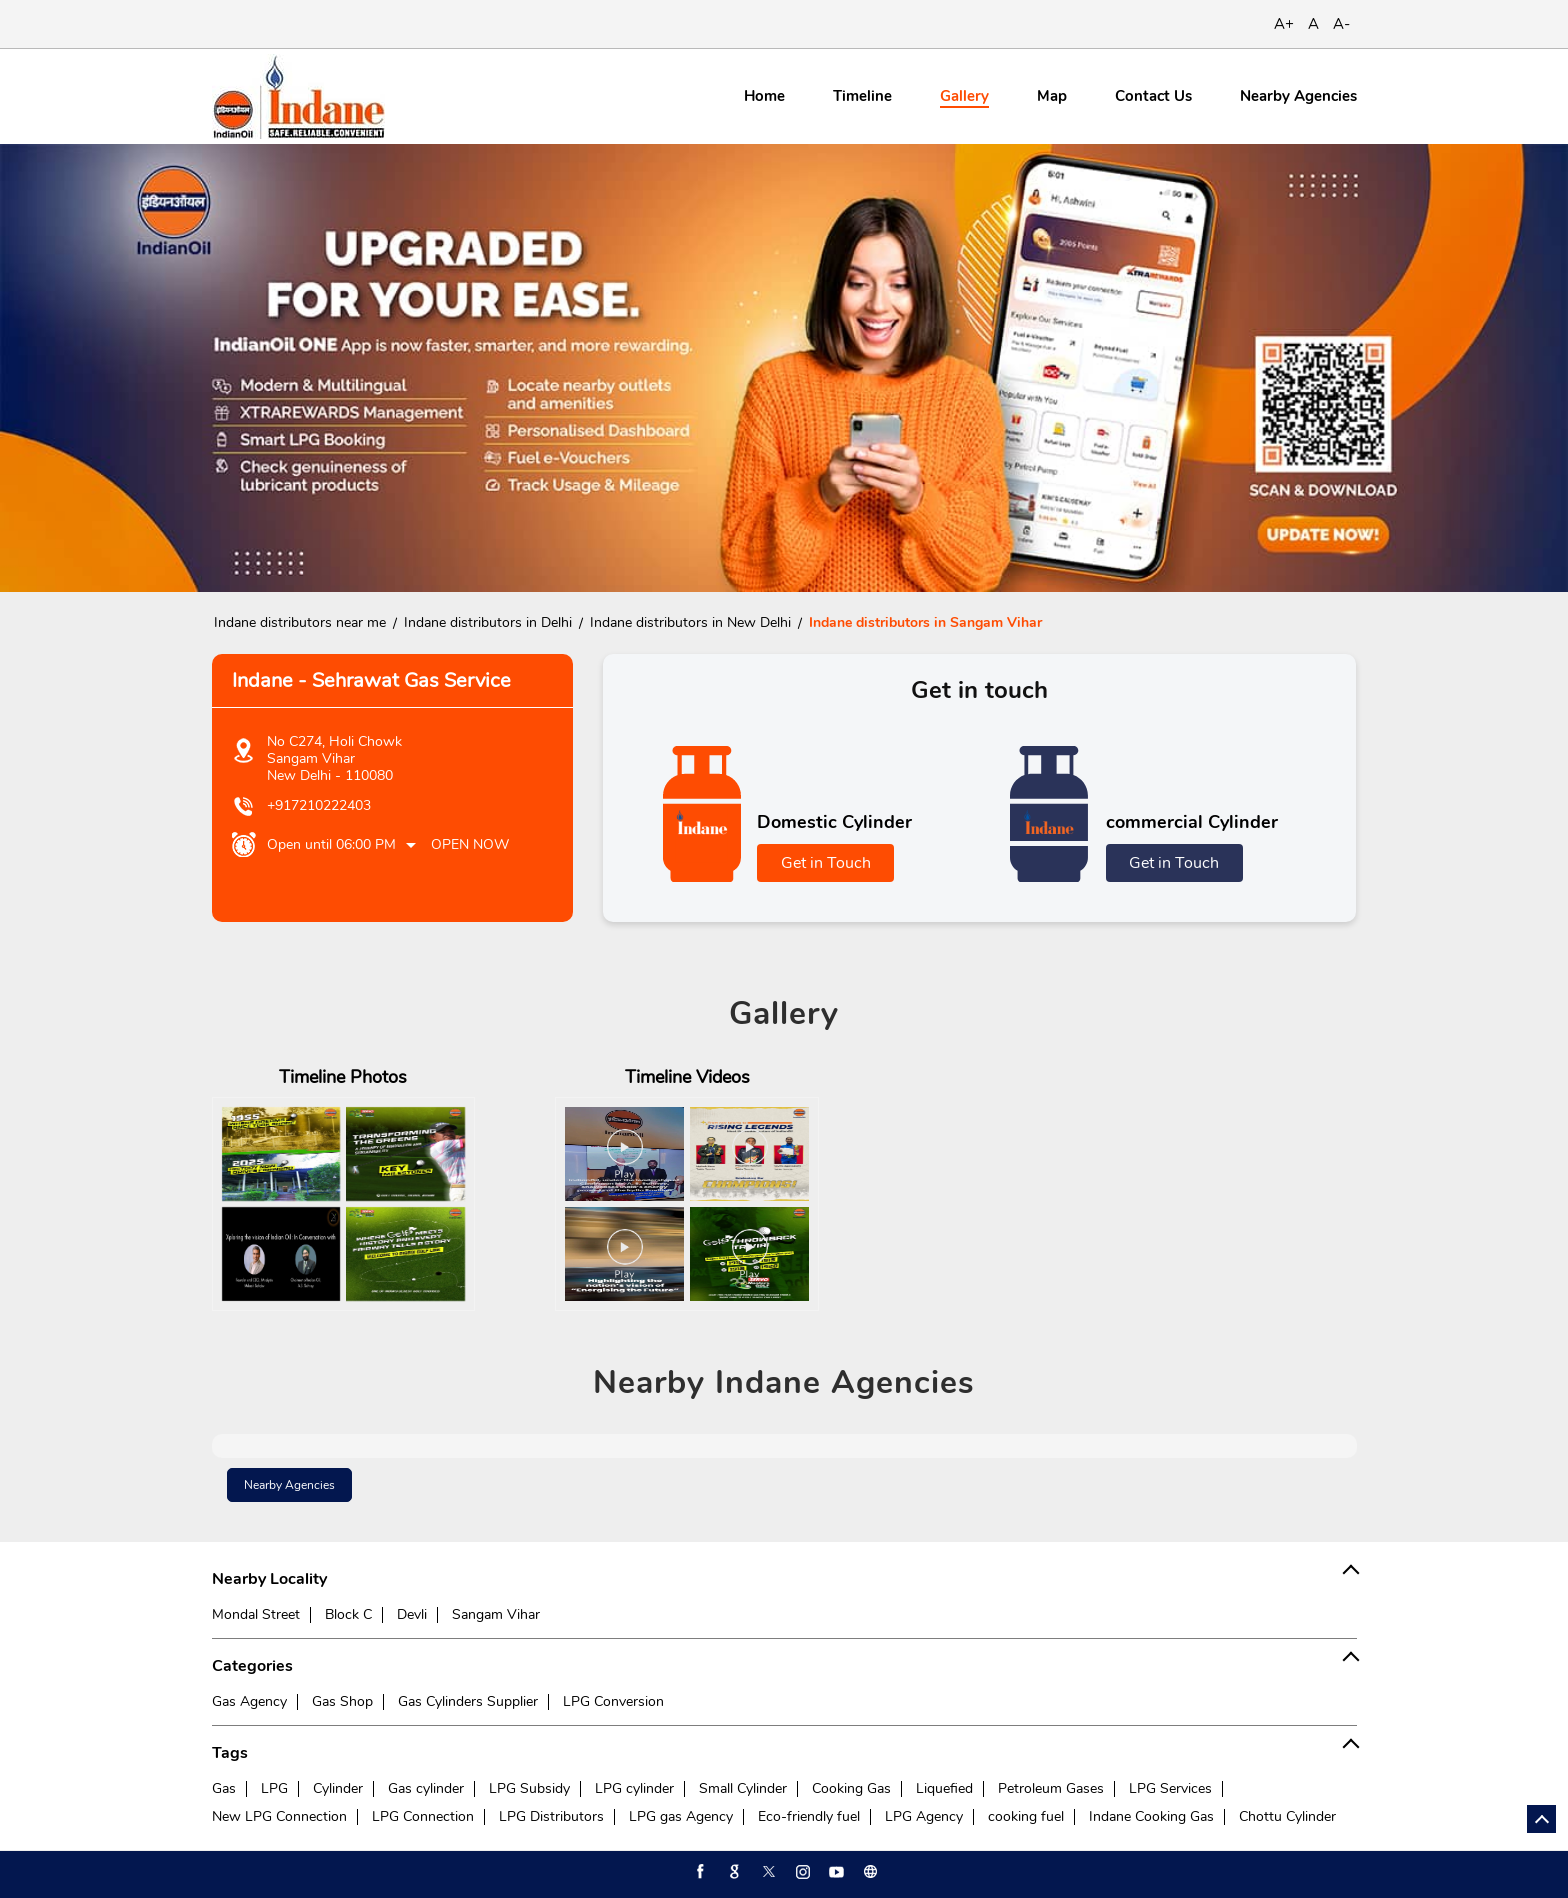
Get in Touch (826, 863)
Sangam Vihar (496, 1614)
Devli (412, 1614)
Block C (348, 1614)
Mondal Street (256, 1614)
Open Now (470, 844)
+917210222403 (319, 805)
